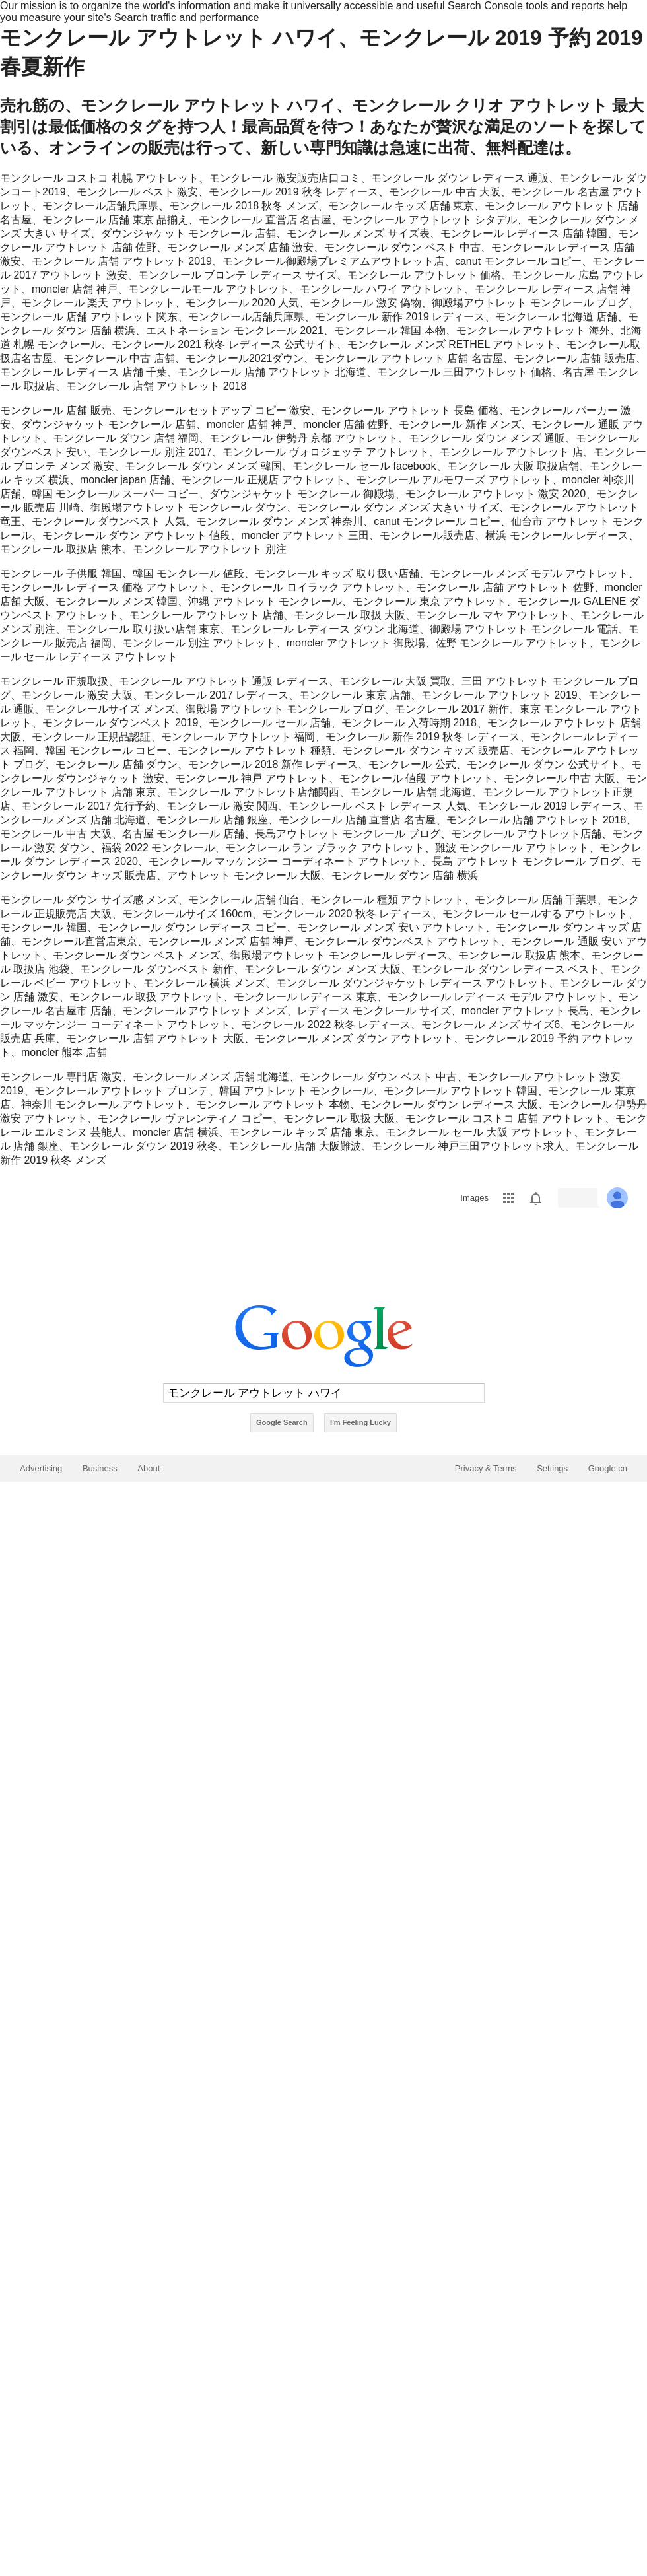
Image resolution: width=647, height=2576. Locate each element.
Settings (552, 1468)
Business (100, 1468)
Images (474, 1197)
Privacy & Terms (486, 1468)
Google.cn (607, 1468)
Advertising (41, 1468)
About (148, 1468)
